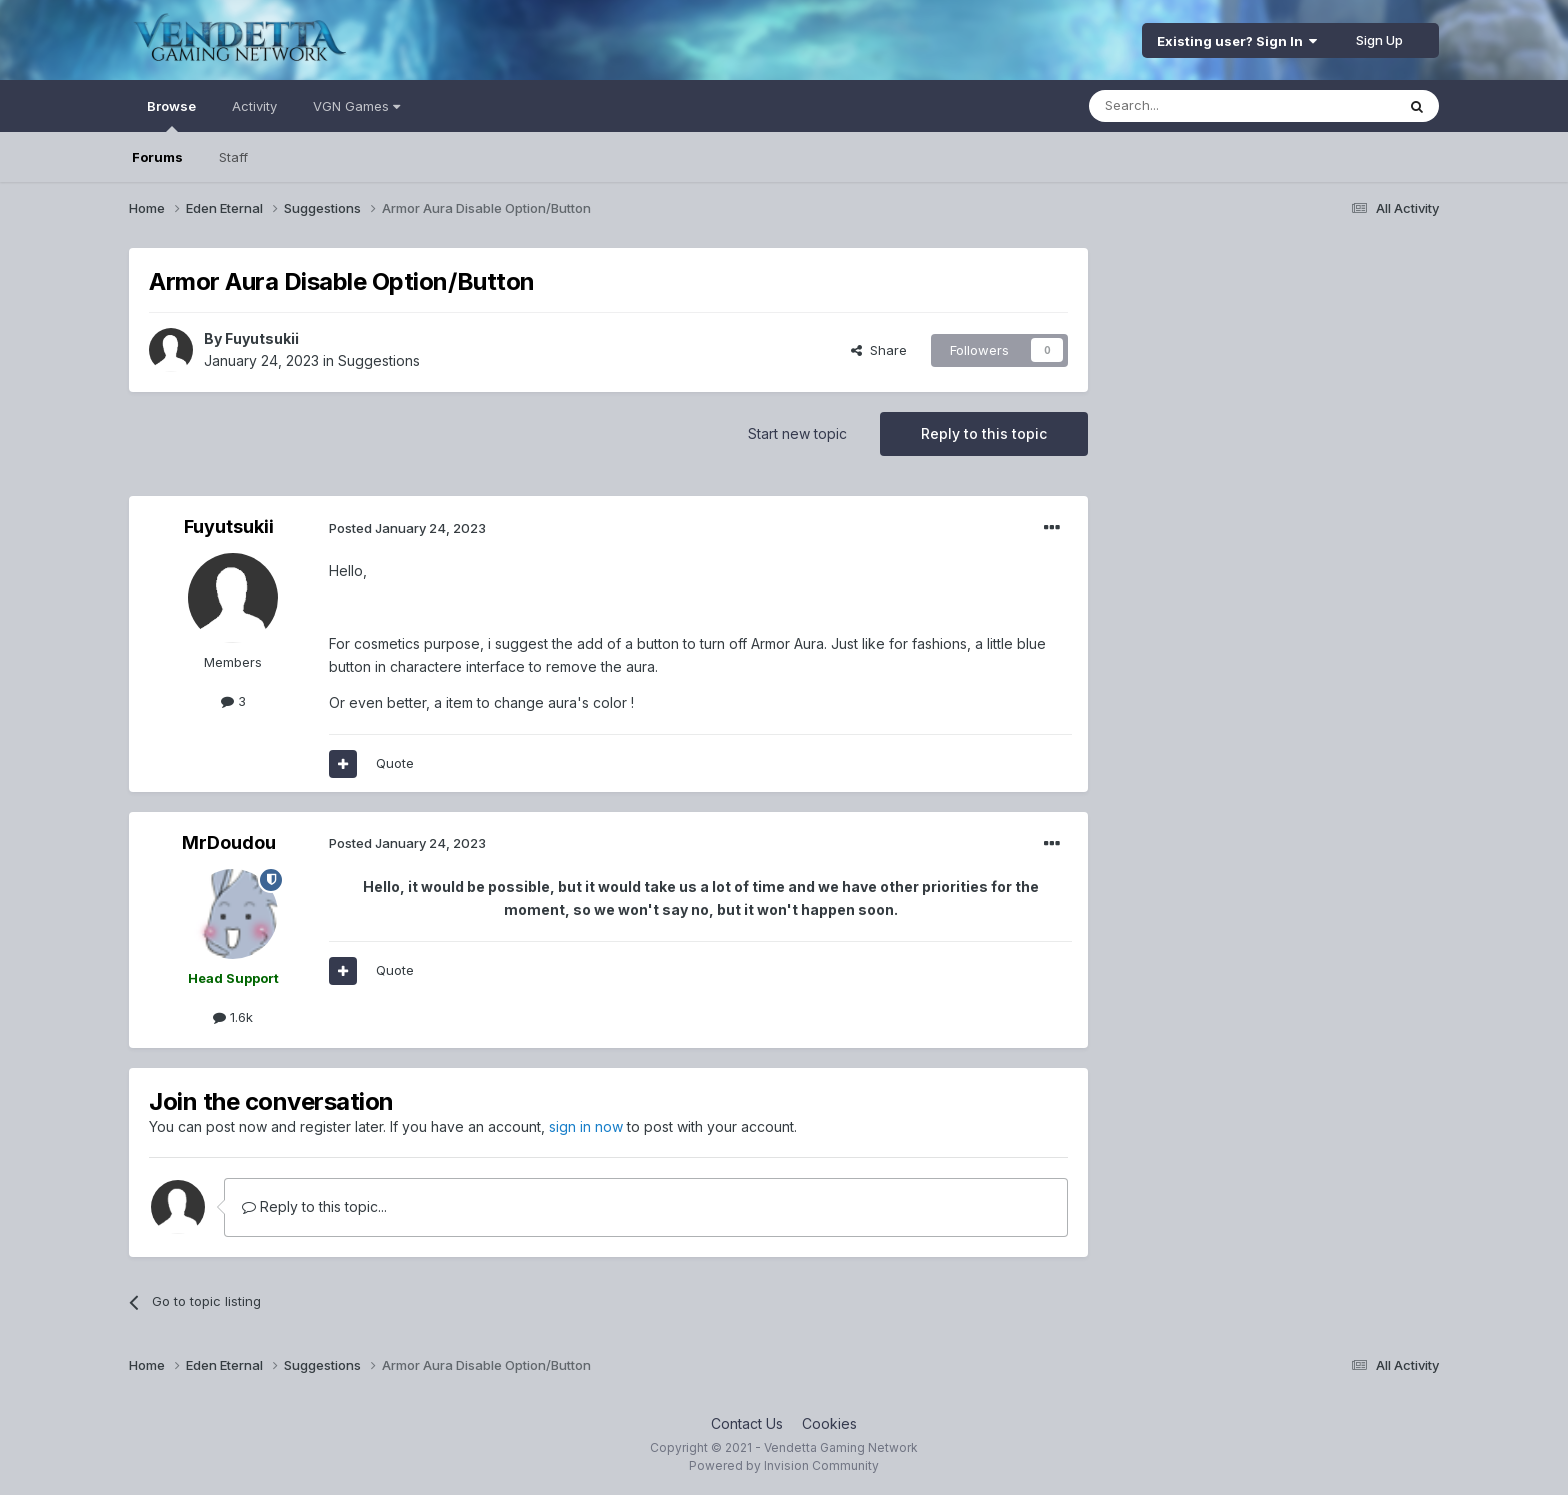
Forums (157, 157)
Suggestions (379, 360)
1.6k (233, 1017)
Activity (254, 106)
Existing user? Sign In (1237, 41)
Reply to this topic (984, 433)
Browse (171, 115)
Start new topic (797, 433)
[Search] (1191, 106)
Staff (233, 157)
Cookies (829, 1423)
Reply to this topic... (314, 1206)
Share (879, 350)
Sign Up (1379, 40)
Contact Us (747, 1423)
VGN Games (356, 106)
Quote (395, 763)
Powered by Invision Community (784, 1465)
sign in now (586, 1126)
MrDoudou (229, 842)
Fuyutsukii (262, 338)
